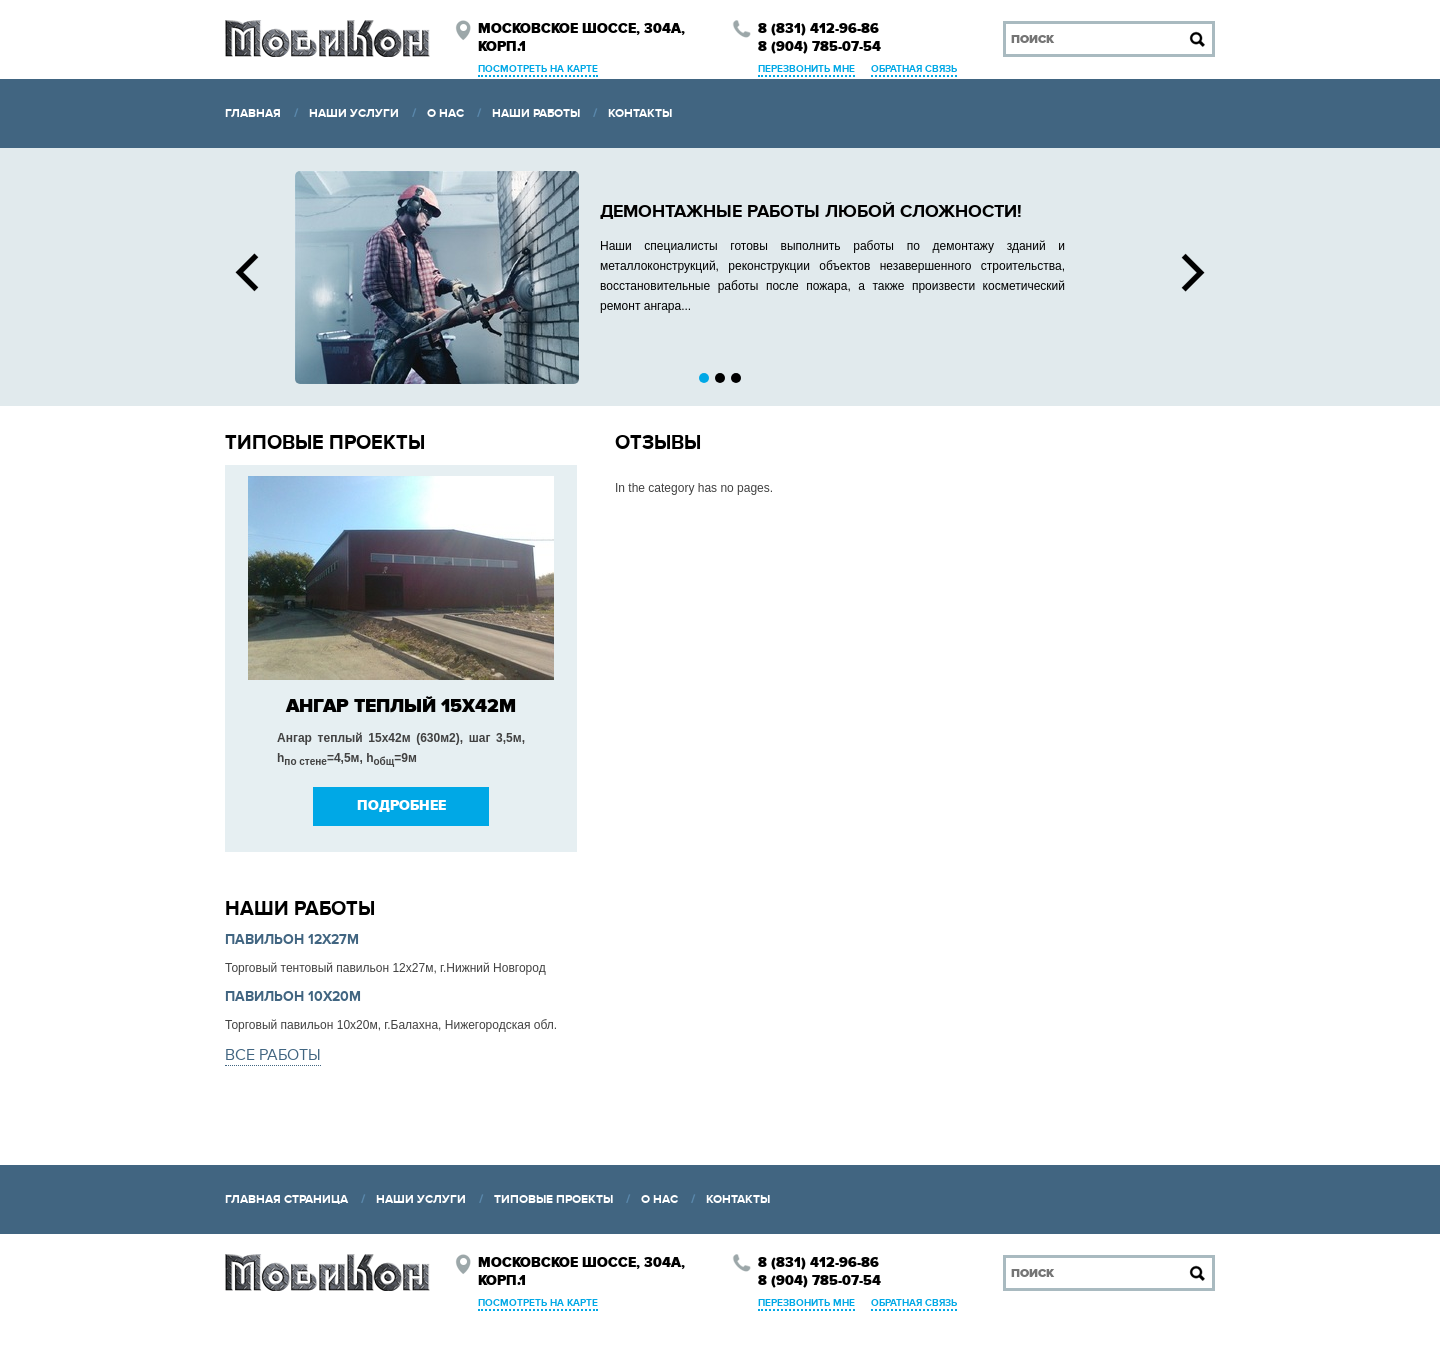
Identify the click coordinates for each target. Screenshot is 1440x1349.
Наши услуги (354, 113)
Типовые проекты (553, 1199)
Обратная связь (914, 69)
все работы (273, 1055)
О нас (445, 113)
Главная (253, 113)
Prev (247, 272)
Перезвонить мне (806, 69)
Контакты (640, 113)
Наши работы (536, 113)
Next (1193, 272)
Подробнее (401, 806)
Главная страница (286, 1199)
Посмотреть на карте (538, 69)
